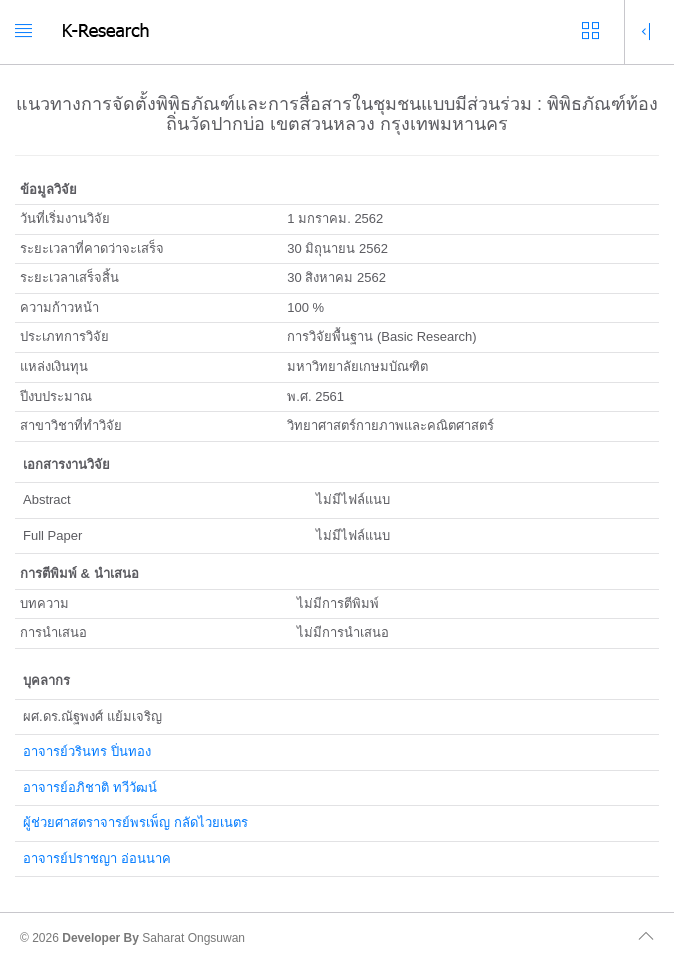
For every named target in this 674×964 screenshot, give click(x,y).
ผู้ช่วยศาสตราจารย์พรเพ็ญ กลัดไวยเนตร (135, 822)
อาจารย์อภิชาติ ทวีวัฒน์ (90, 787)
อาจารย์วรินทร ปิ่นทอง (87, 751)
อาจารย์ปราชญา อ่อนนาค (97, 858)
